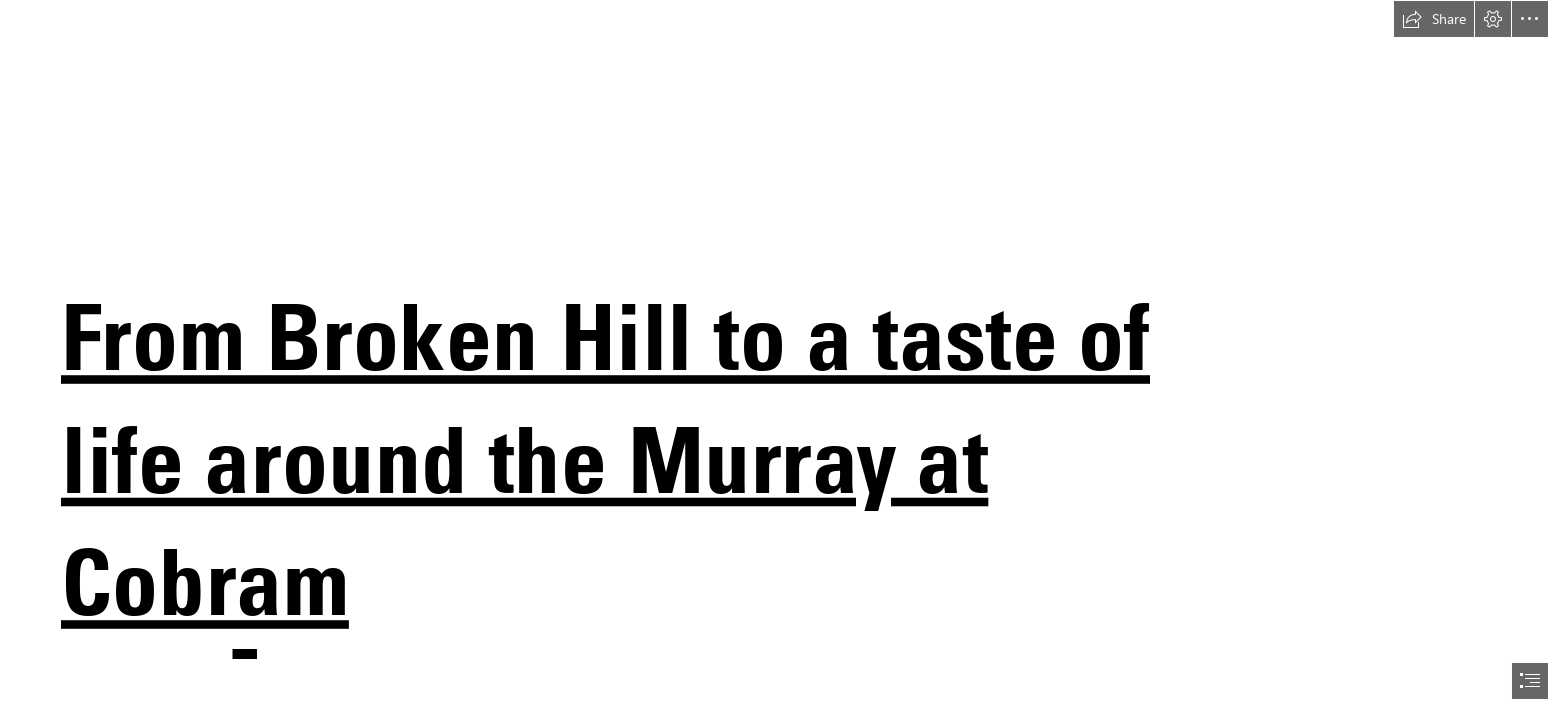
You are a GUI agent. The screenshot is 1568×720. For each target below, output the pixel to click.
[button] (1434, 19)
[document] (784, 360)
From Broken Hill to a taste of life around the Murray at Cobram (605, 458)
